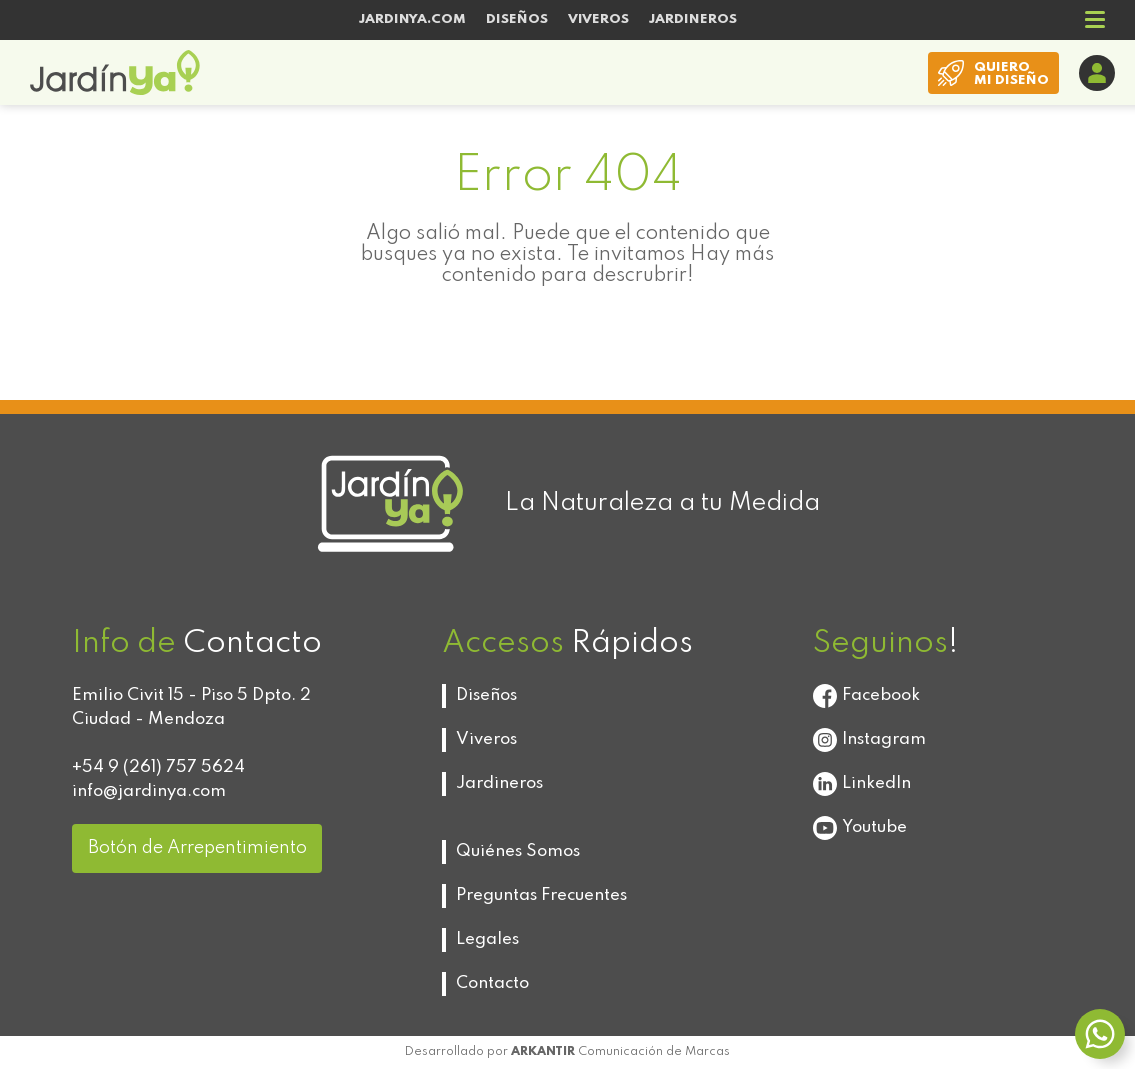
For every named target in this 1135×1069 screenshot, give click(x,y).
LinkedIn (862, 784)
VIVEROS (598, 19)
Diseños (486, 695)
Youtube (860, 828)
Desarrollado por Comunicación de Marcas (567, 1052)
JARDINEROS (693, 19)
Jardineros (499, 783)
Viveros (486, 739)
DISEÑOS (517, 19)
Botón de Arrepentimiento (197, 848)
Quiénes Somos (518, 851)
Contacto (492, 983)
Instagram (869, 740)
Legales (487, 939)
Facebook (866, 696)
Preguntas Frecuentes (541, 895)
